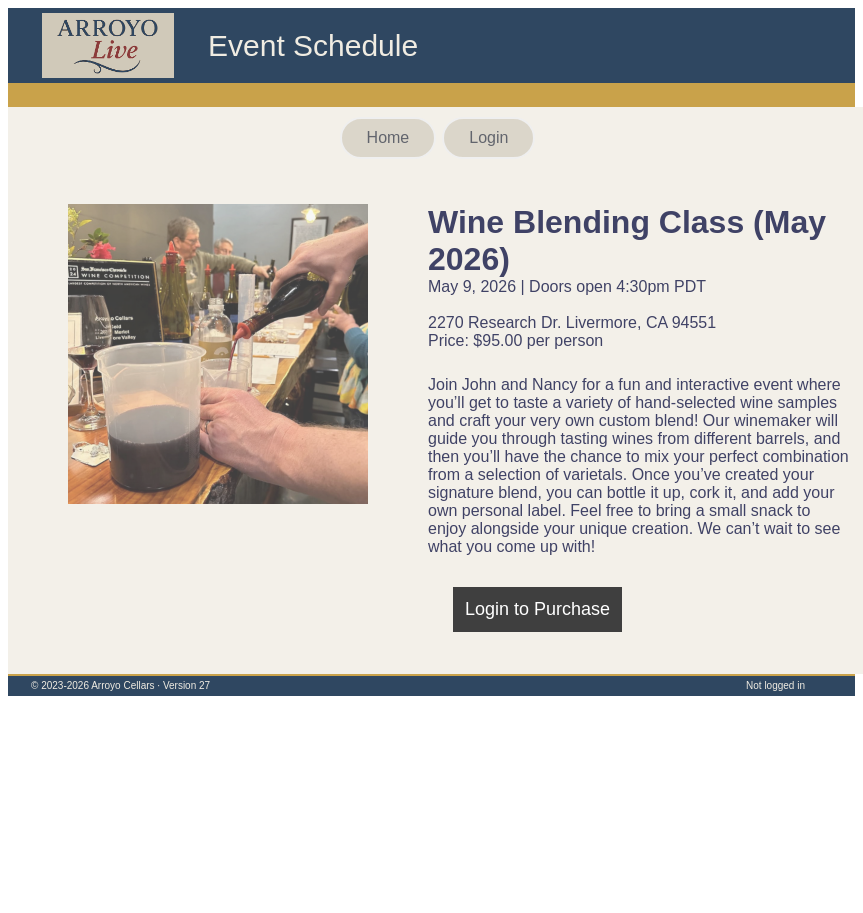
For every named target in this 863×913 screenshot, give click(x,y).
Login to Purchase (537, 609)
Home (388, 137)
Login (488, 137)
